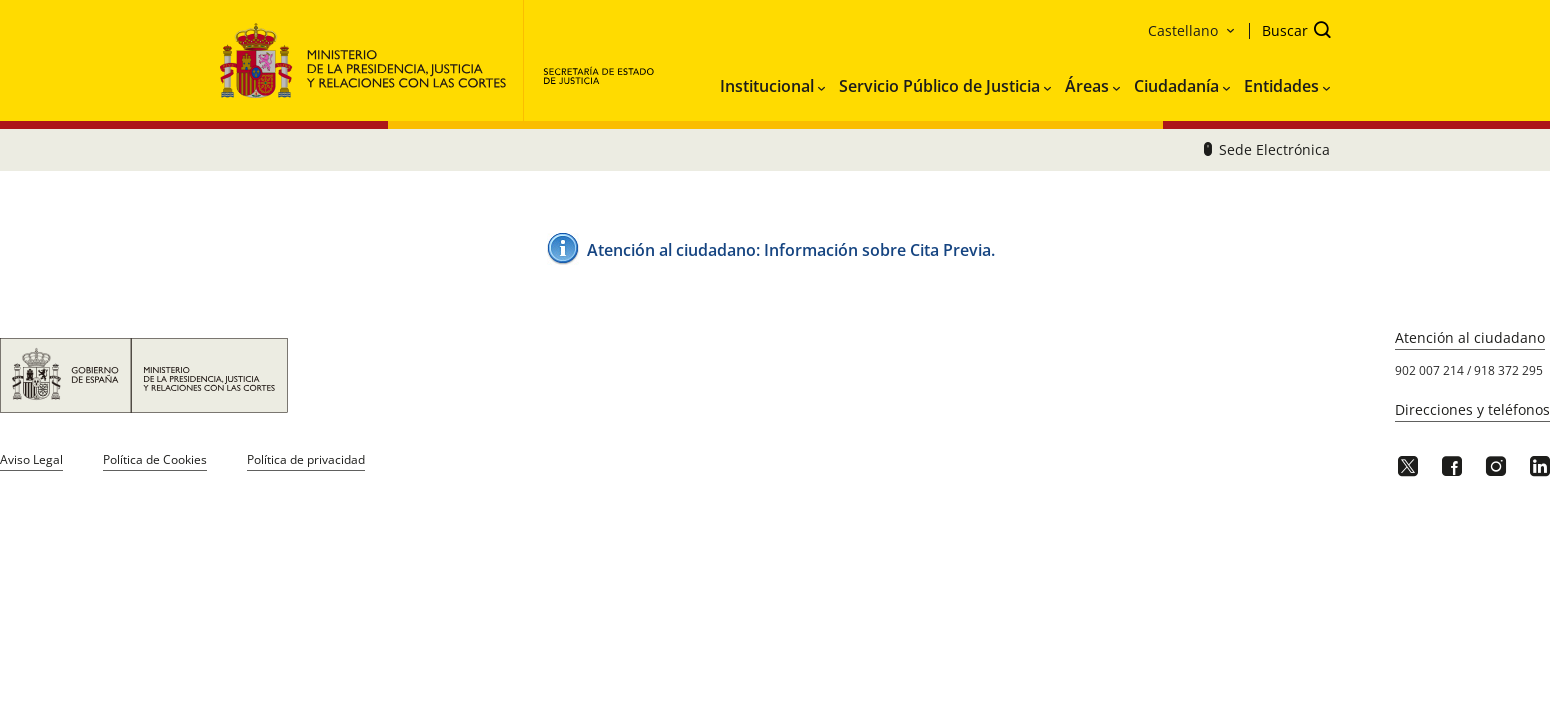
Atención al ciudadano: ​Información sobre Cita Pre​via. (791, 250)
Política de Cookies (155, 459)
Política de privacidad (306, 459)
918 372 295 (1508, 370)
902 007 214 (1429, 370)
